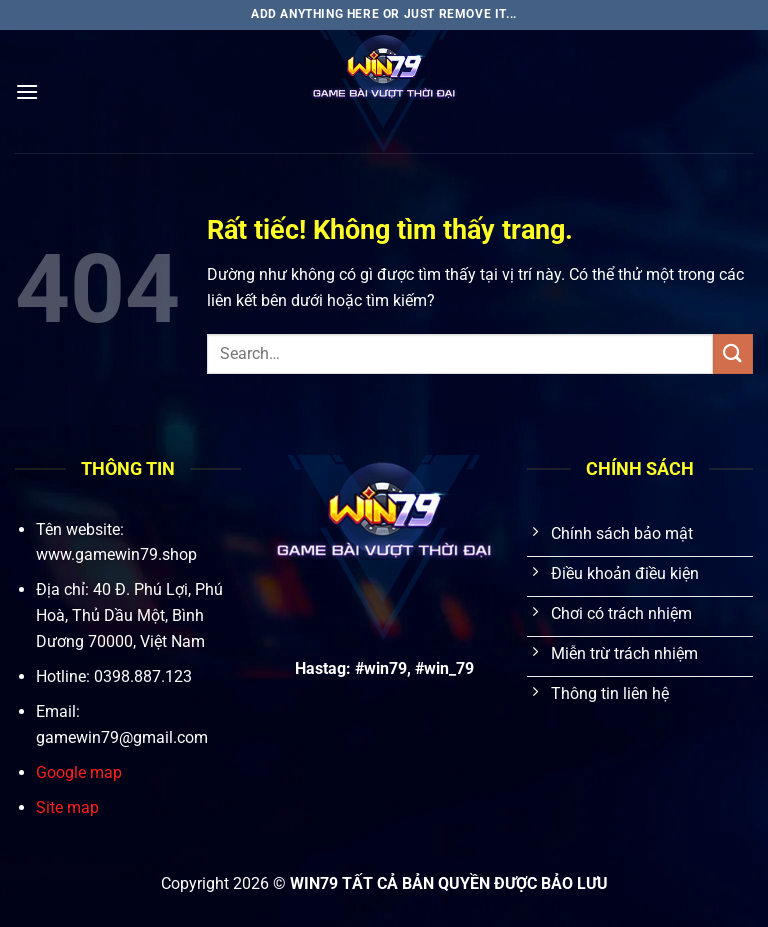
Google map (79, 772)
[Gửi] (733, 353)
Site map (67, 807)
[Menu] (27, 91)
